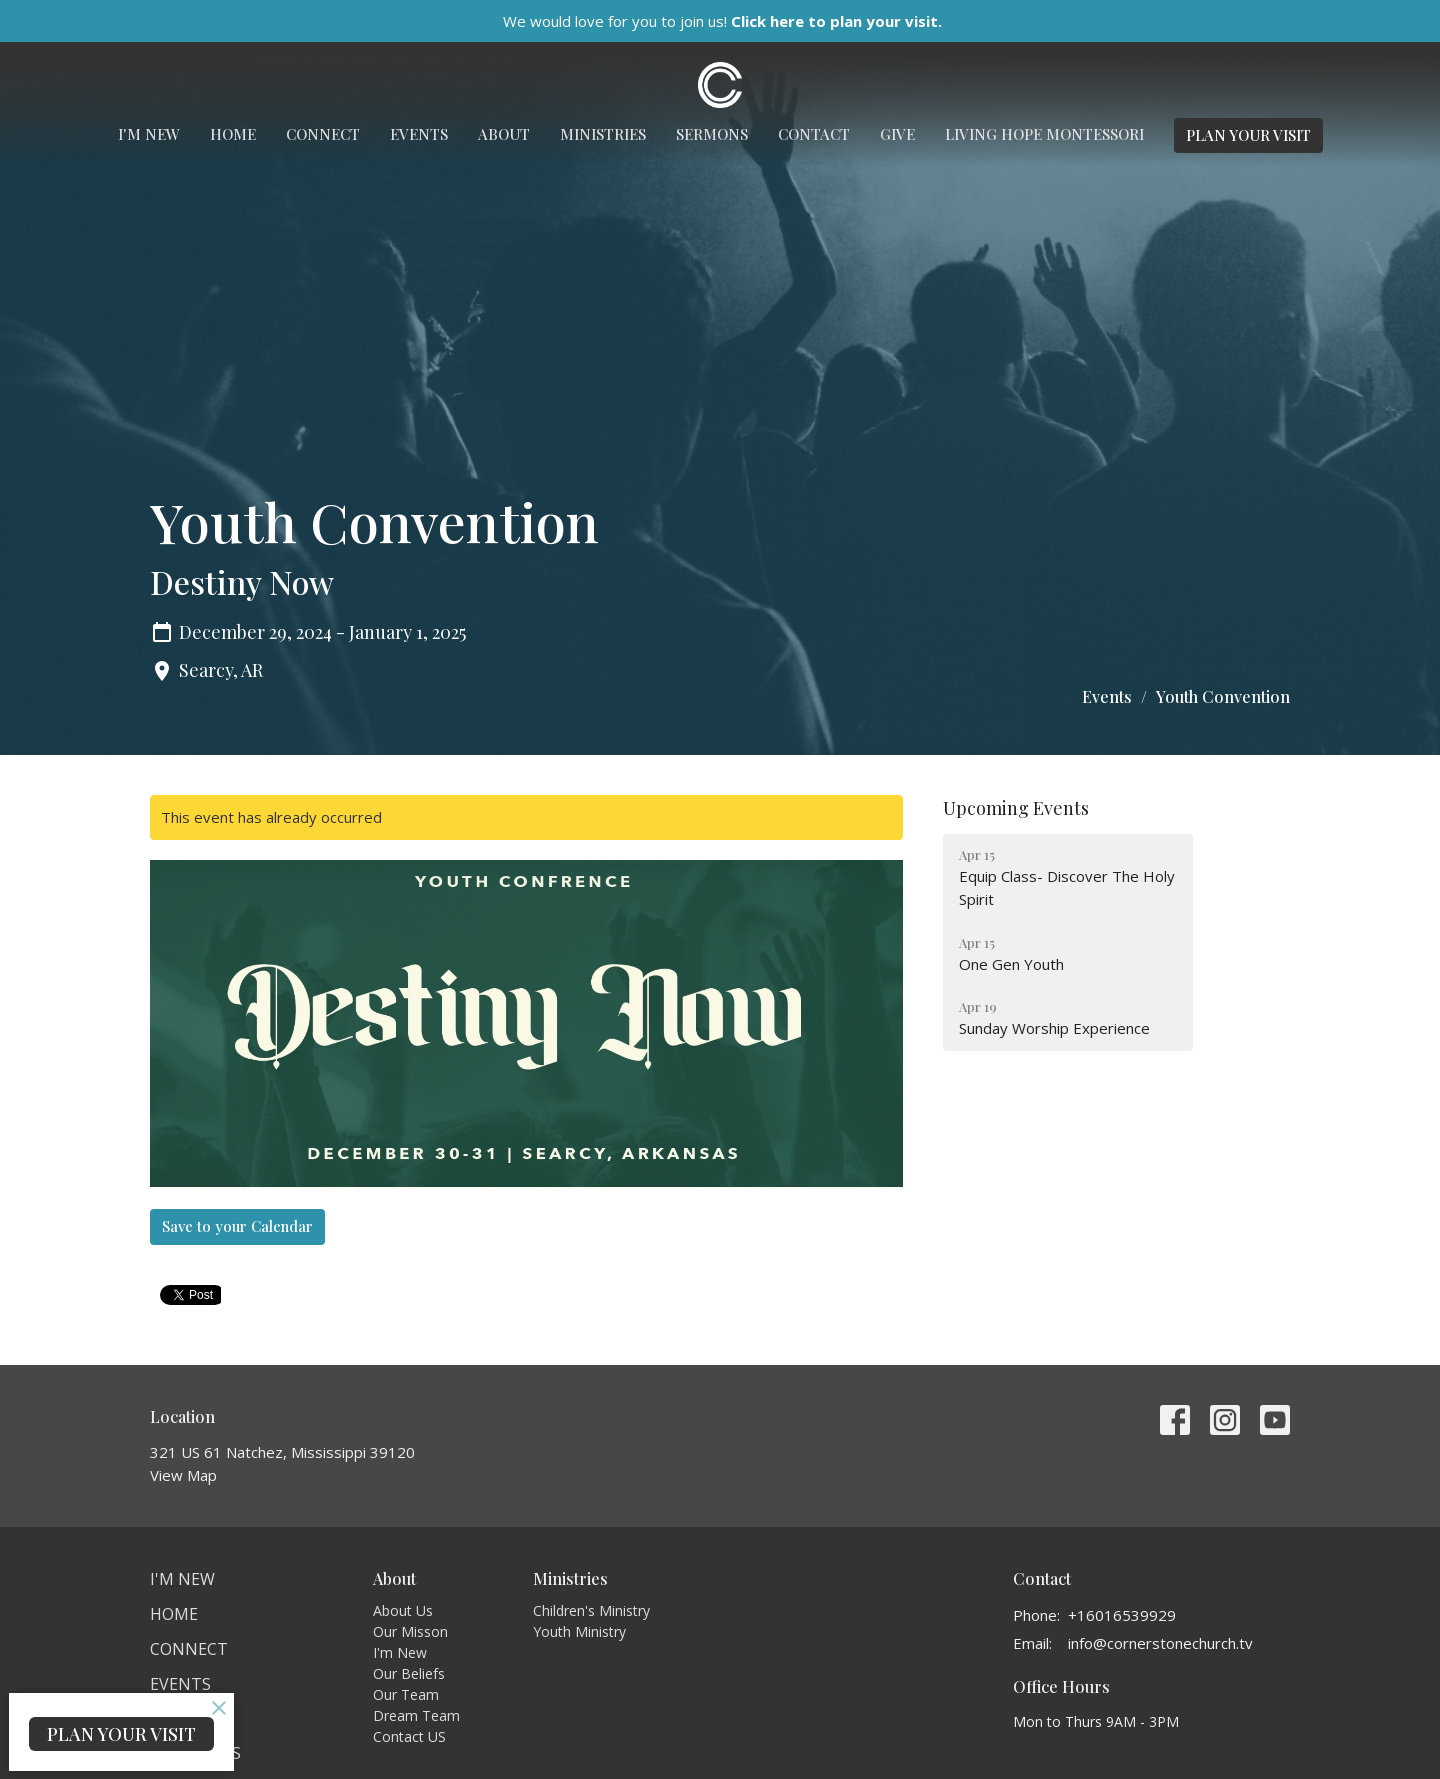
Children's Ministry (591, 1610)
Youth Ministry (579, 1631)
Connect (323, 134)
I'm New (149, 134)
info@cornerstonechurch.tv (1160, 1643)
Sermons (712, 134)
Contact (814, 134)
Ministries (603, 134)
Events (419, 134)
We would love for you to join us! (722, 21)
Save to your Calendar (237, 1226)
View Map (183, 1475)
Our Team (406, 1694)
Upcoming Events (1016, 808)
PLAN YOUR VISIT (1248, 135)
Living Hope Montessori (1044, 134)
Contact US (409, 1736)
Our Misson (410, 1631)
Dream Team (416, 1715)
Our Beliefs (409, 1673)
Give (897, 134)
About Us (403, 1610)
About (504, 134)
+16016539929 (1122, 1615)
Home (233, 134)
